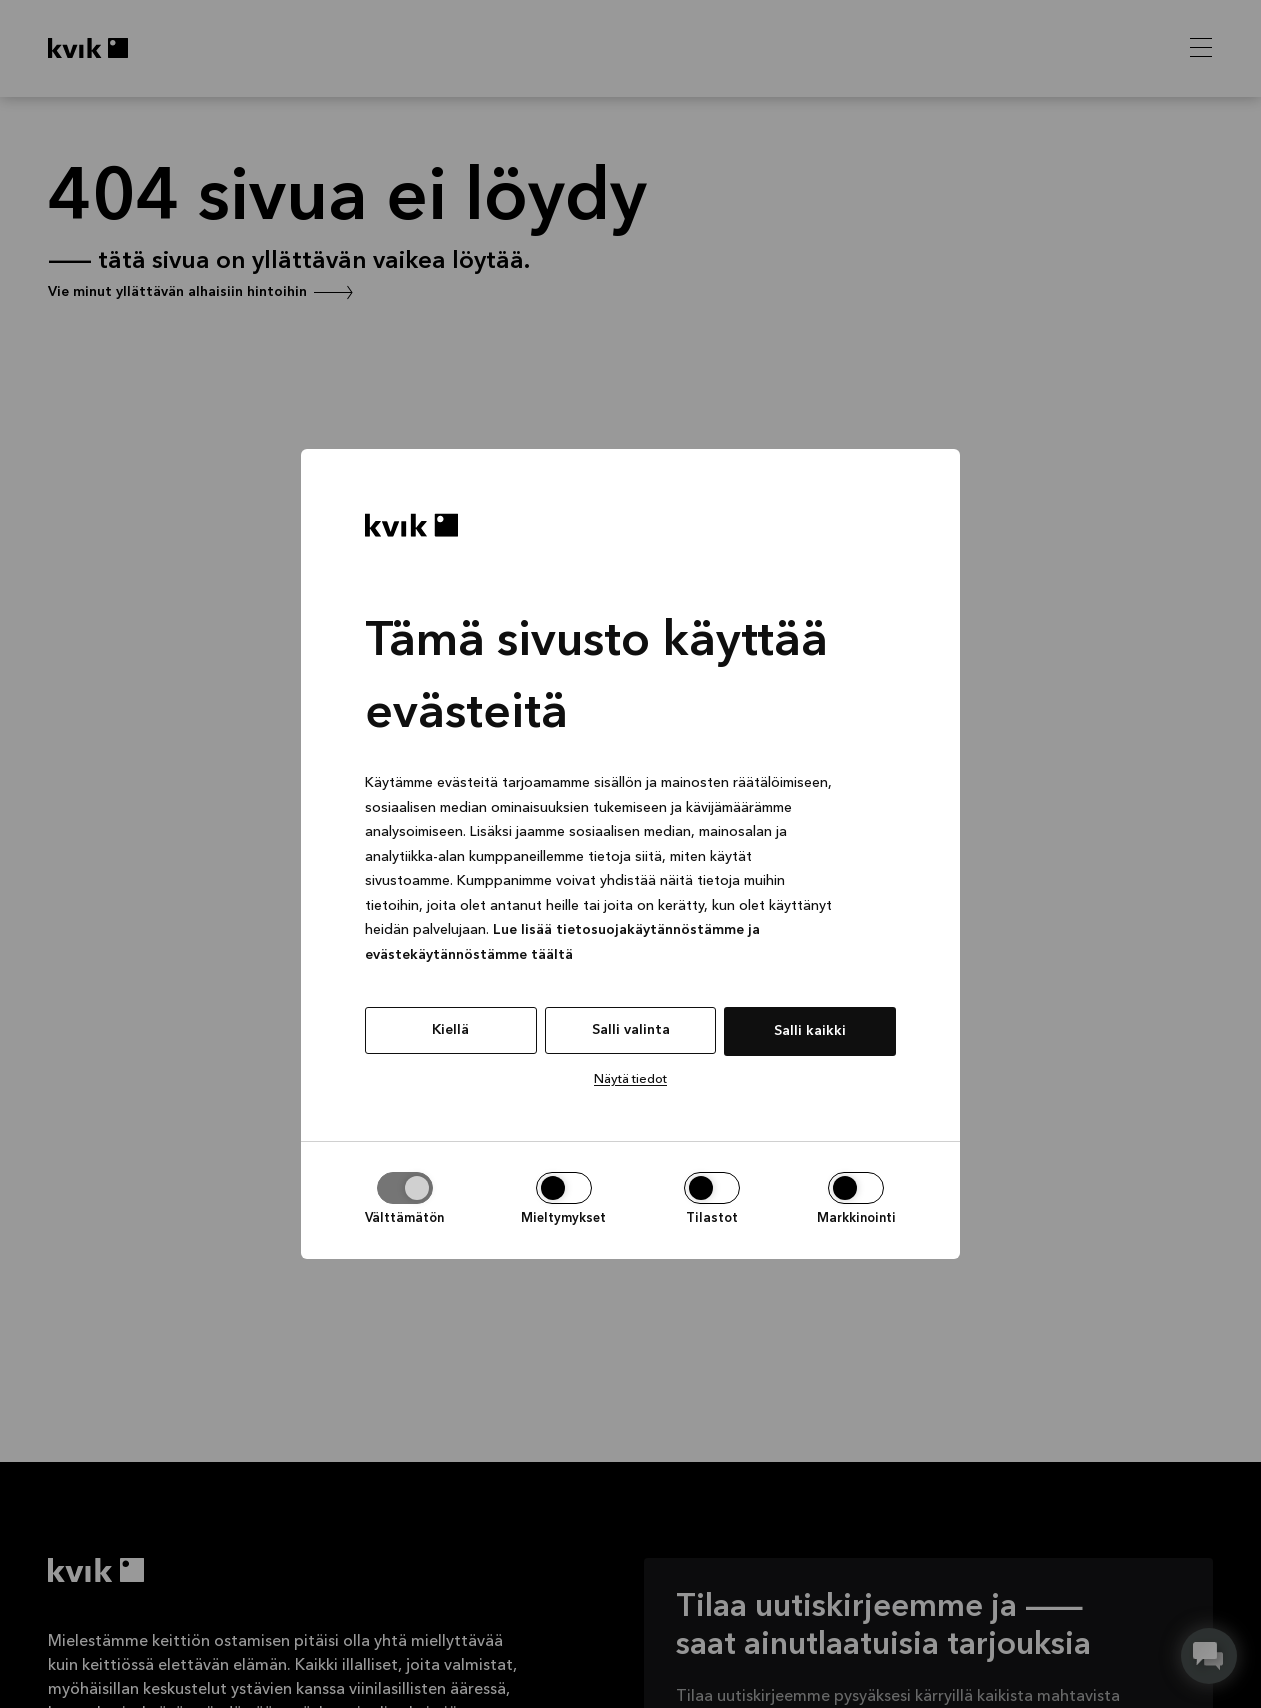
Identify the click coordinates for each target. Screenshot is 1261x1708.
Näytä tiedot (630, 1079)
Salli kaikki (810, 1031)
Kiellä (450, 1030)
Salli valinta (631, 1030)
